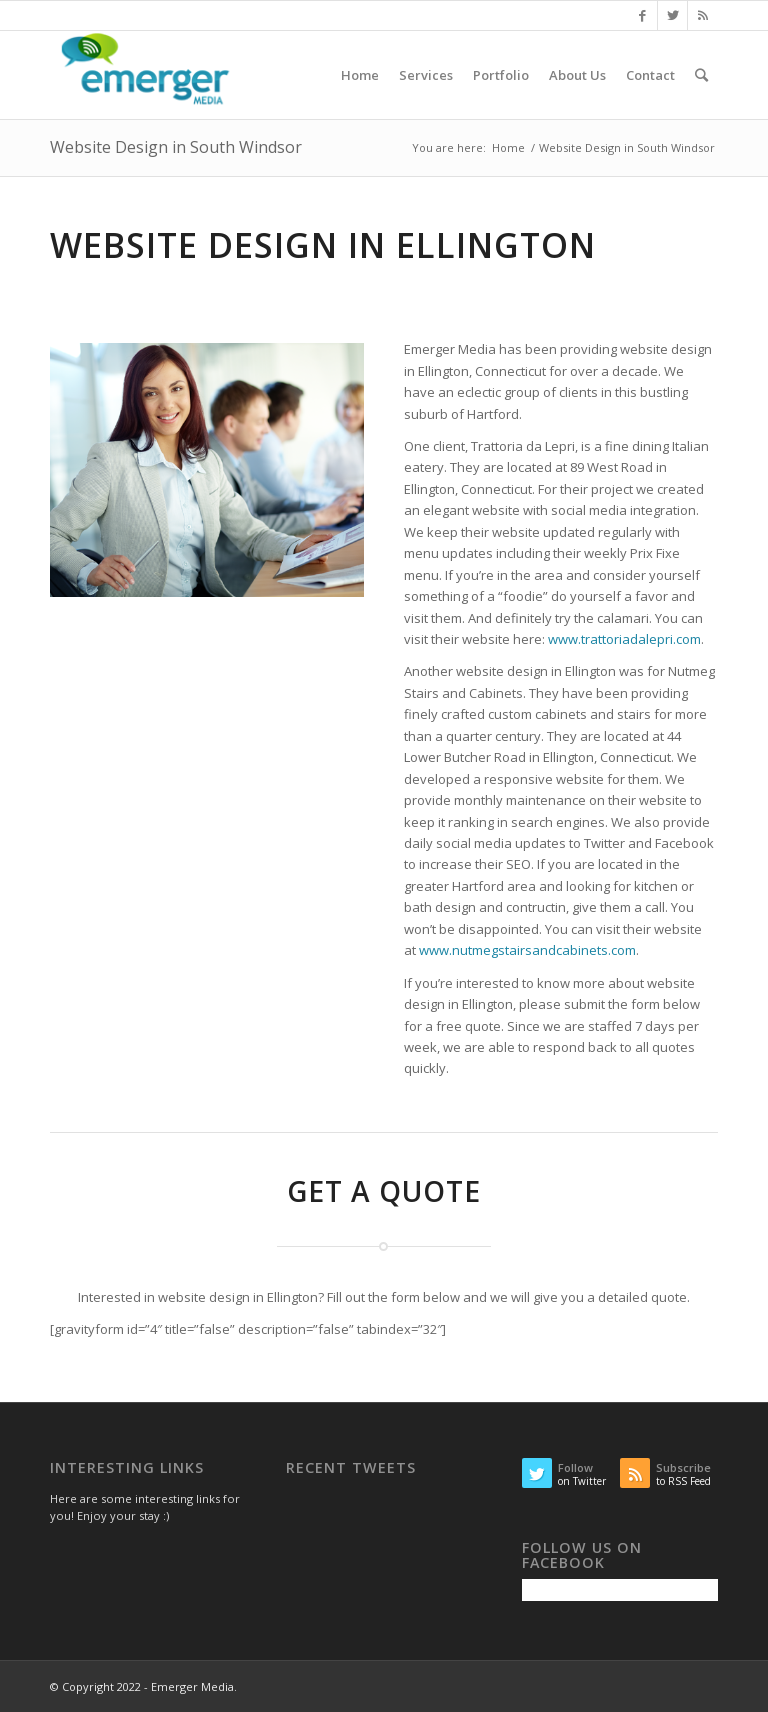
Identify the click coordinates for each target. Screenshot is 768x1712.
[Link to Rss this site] (703, 15)
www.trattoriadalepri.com (624, 639)
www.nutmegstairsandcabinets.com (527, 950)
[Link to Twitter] (672, 15)
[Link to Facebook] (642, 15)
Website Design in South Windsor (176, 147)
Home (508, 147)
